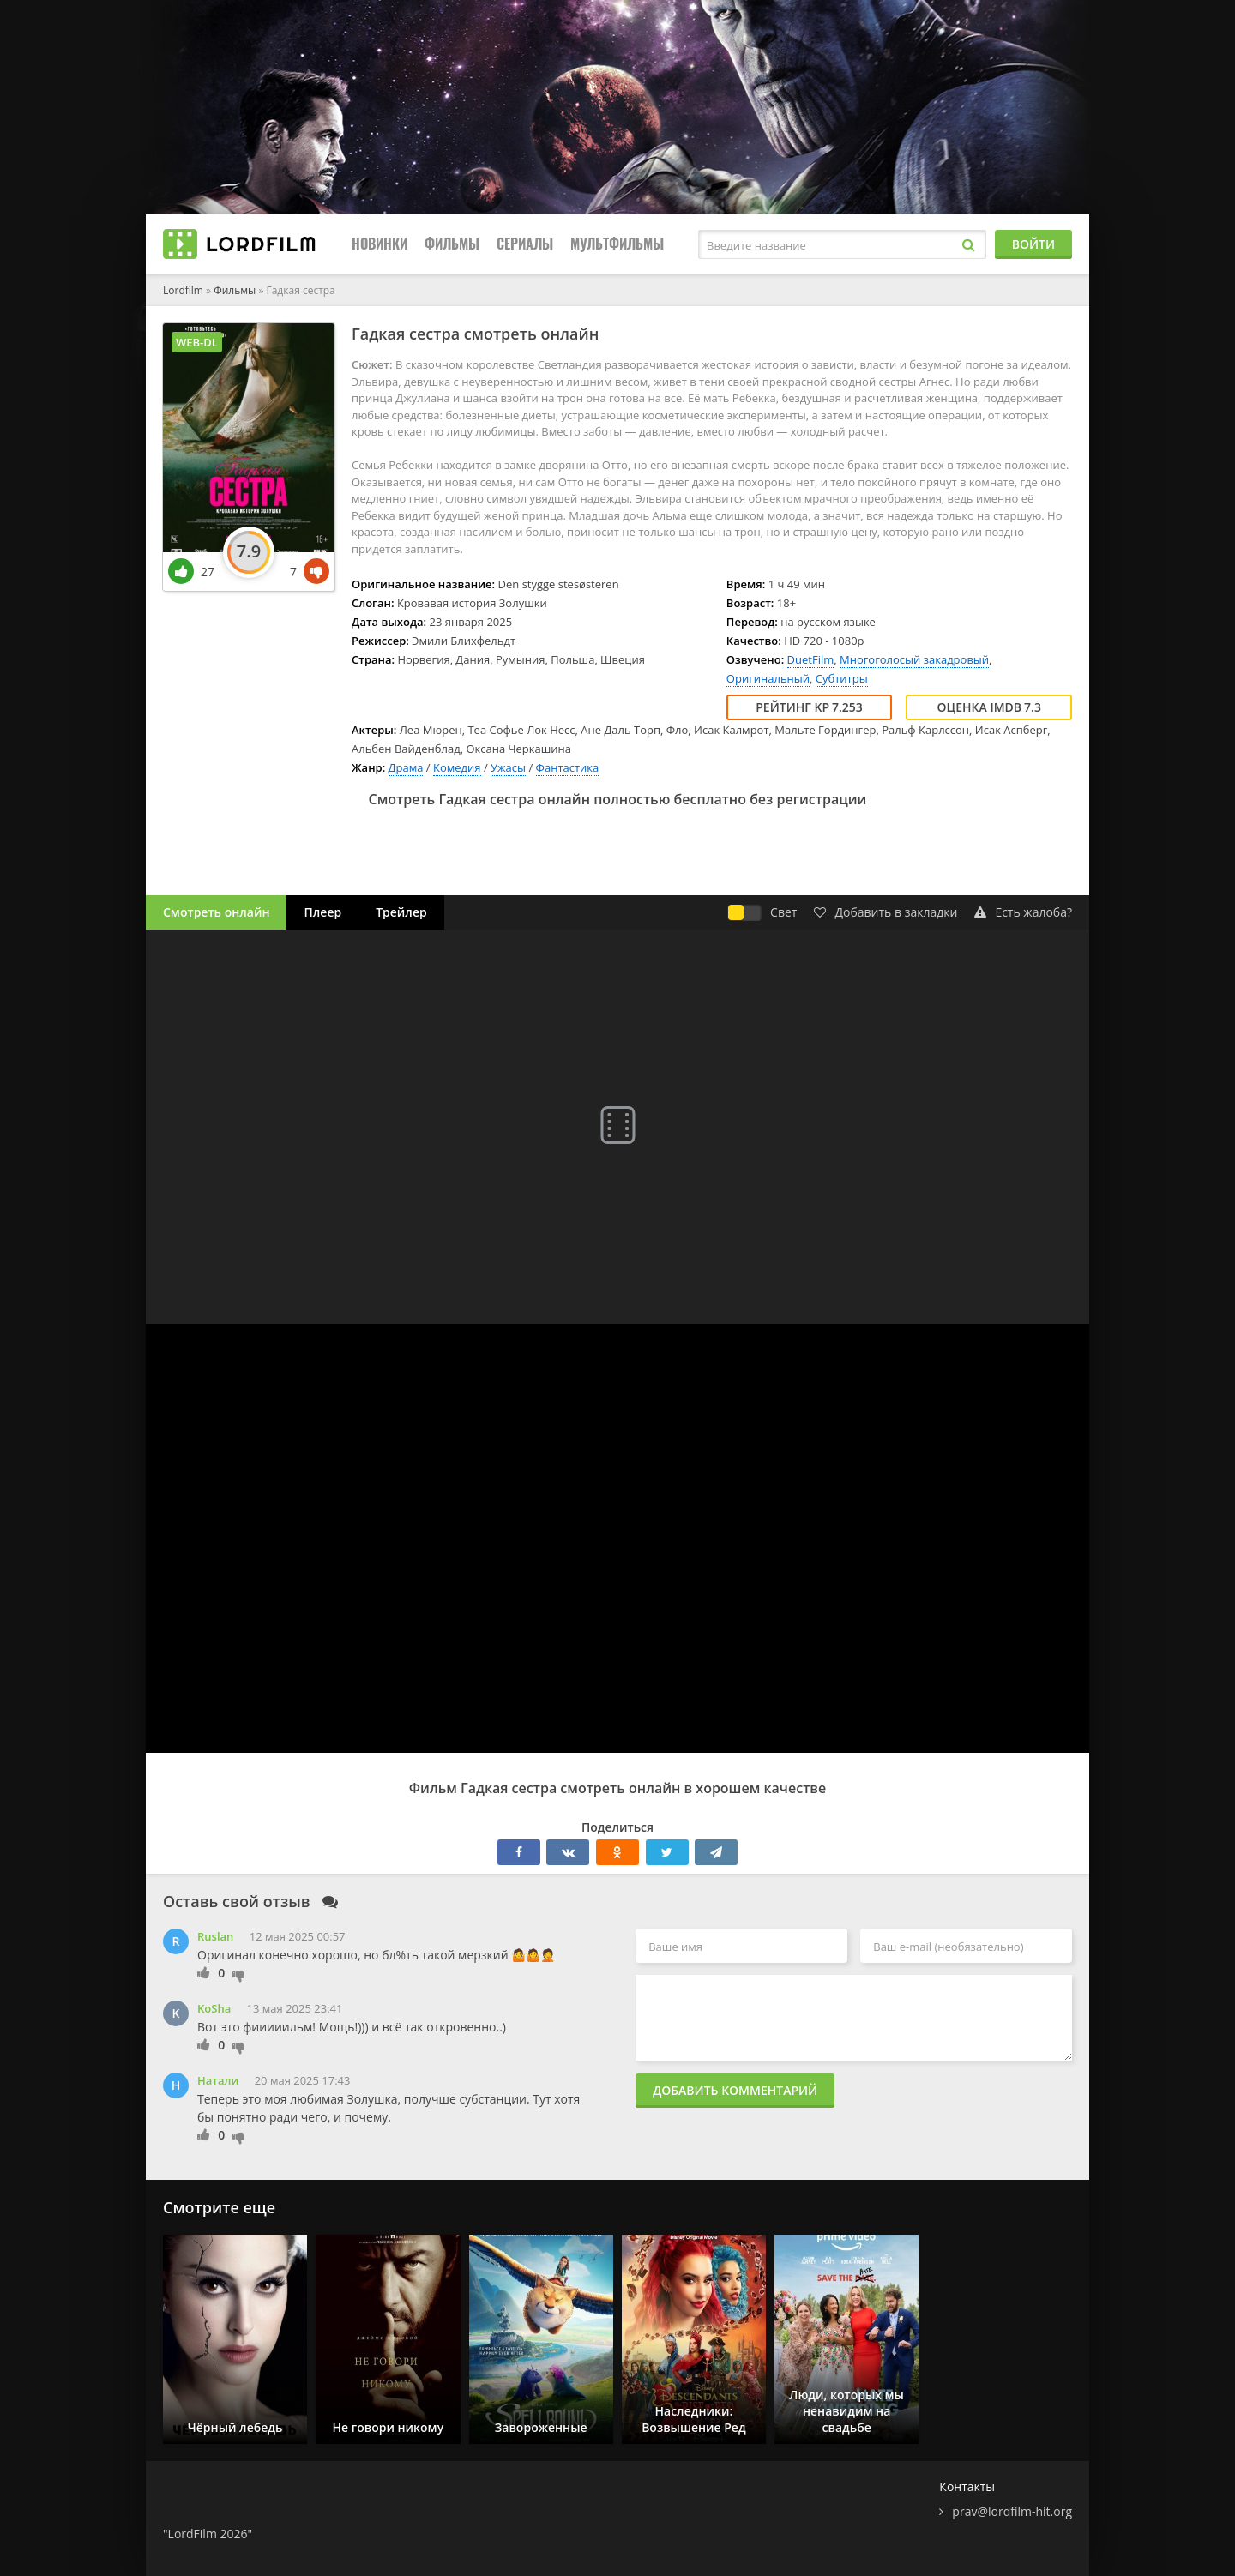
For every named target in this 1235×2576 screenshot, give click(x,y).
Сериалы (525, 244)
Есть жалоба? (1023, 912)
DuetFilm (810, 659)
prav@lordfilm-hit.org (1012, 2511)
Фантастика (567, 767)
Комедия (457, 767)
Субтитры (842, 678)
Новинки (379, 244)
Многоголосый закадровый (914, 659)
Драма (406, 767)
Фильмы (452, 244)
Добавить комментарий (735, 2090)
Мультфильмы (617, 244)
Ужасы (508, 767)
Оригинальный (768, 678)
